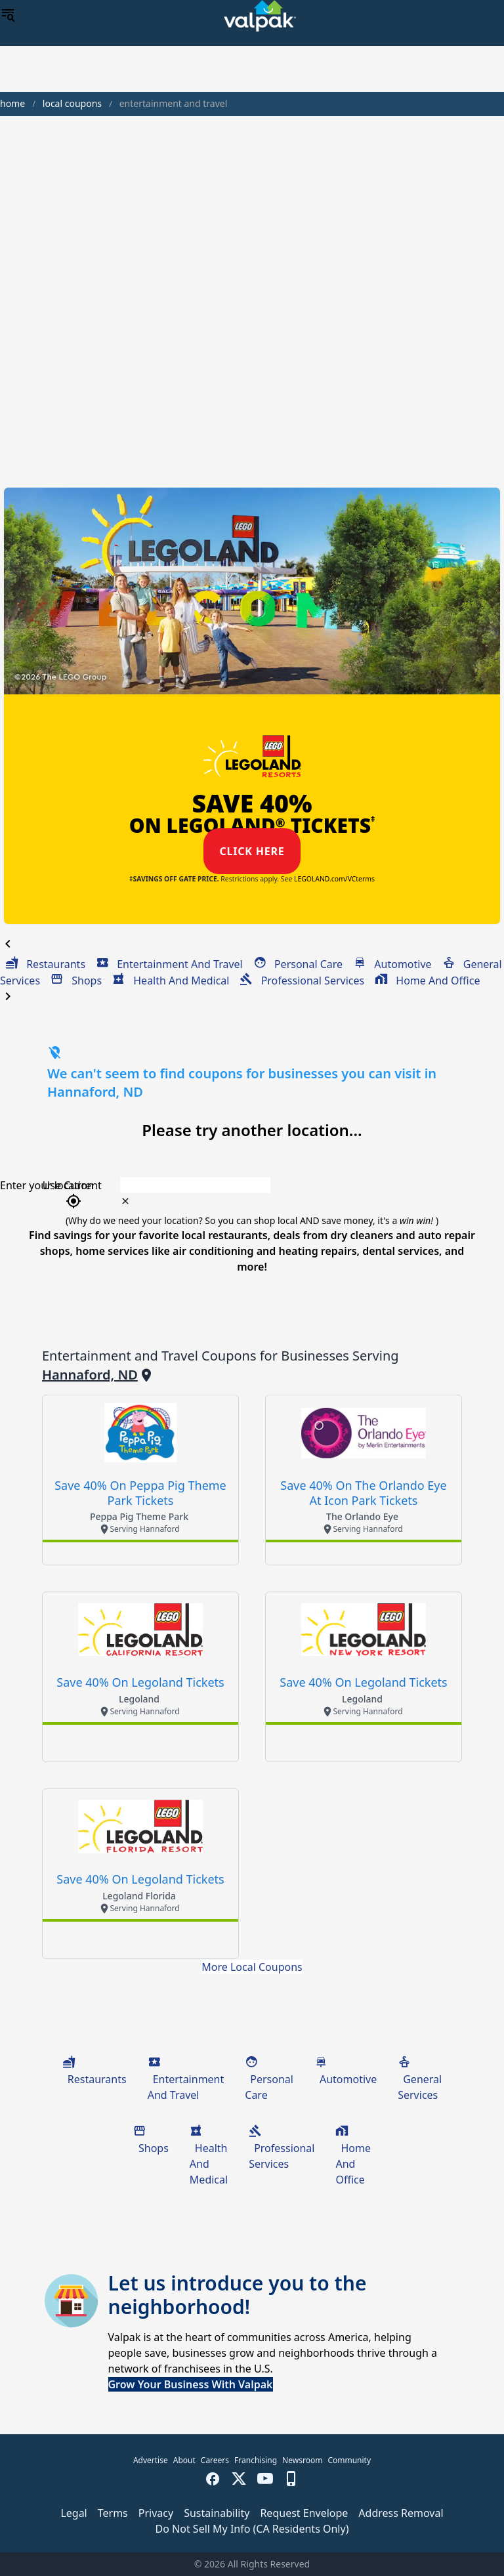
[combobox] (295, 1185)
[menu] (8, 16)
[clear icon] (125, 1201)
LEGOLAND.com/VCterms (334, 878)
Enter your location (47, 1185)
